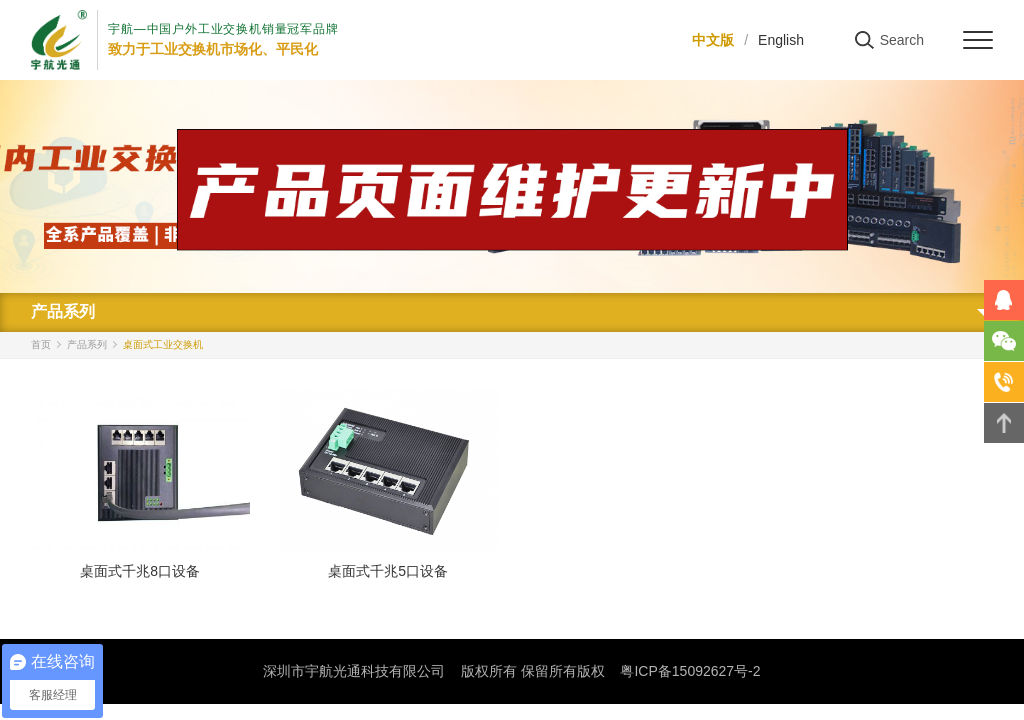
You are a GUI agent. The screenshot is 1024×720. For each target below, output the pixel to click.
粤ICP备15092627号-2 (690, 671)
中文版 (713, 40)
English (781, 40)
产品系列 (87, 344)
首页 (41, 344)
